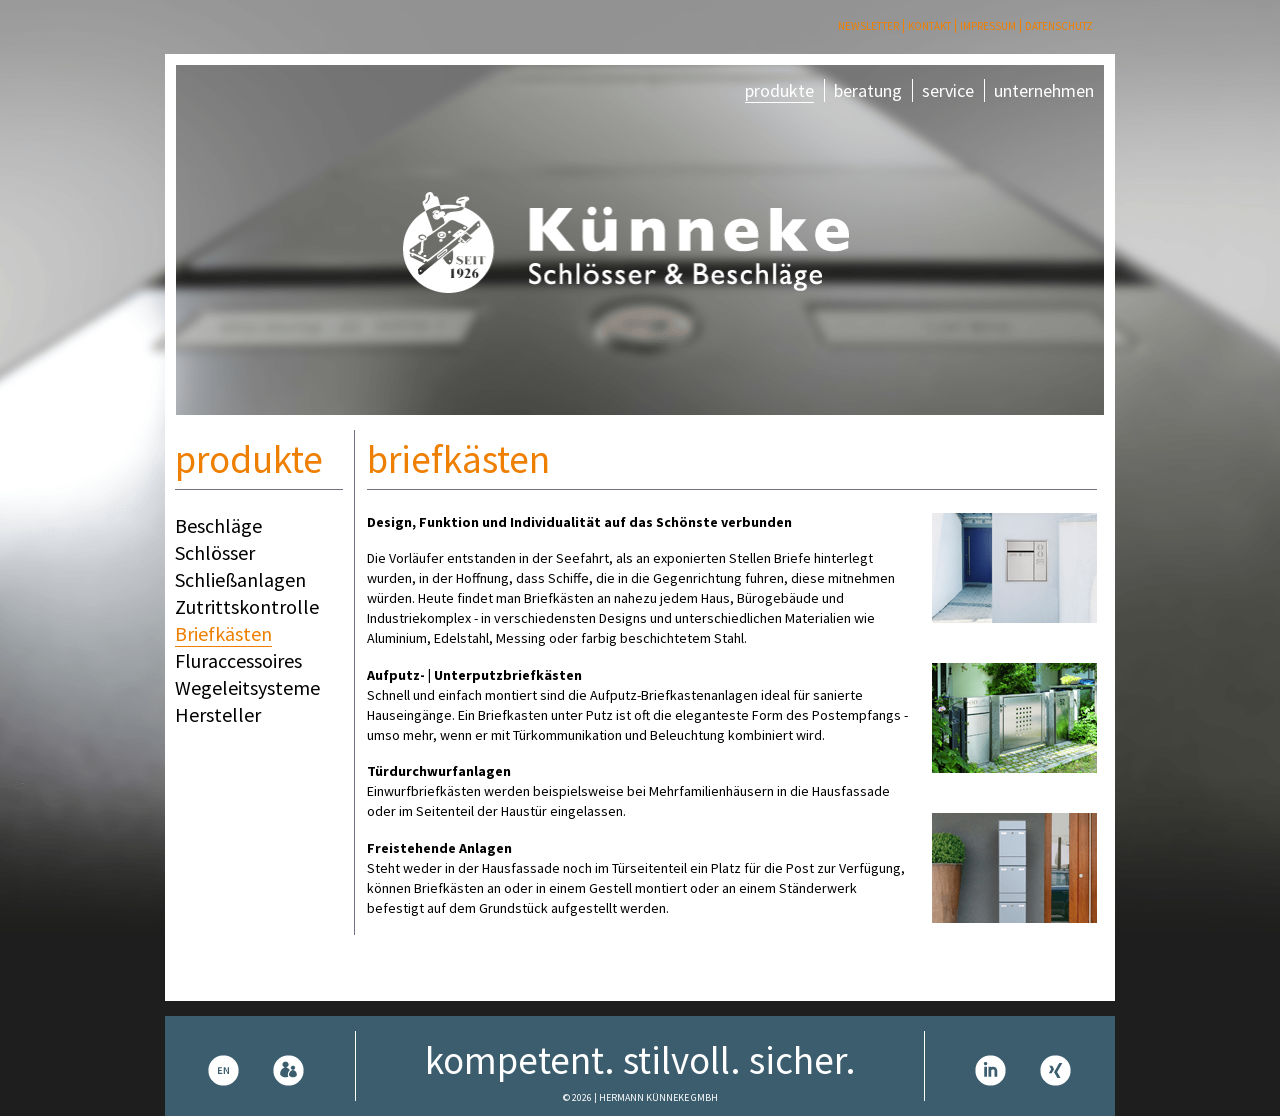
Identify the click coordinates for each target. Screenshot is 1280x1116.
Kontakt (929, 26)
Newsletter (868, 26)
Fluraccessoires (238, 660)
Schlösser (215, 552)
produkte (779, 90)
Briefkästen (223, 633)
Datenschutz (1059, 26)
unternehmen (1044, 90)
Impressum (988, 26)
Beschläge (218, 525)
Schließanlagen (240, 579)
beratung (868, 90)
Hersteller (218, 714)
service (948, 90)
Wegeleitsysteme (247, 687)
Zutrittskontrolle (247, 606)
